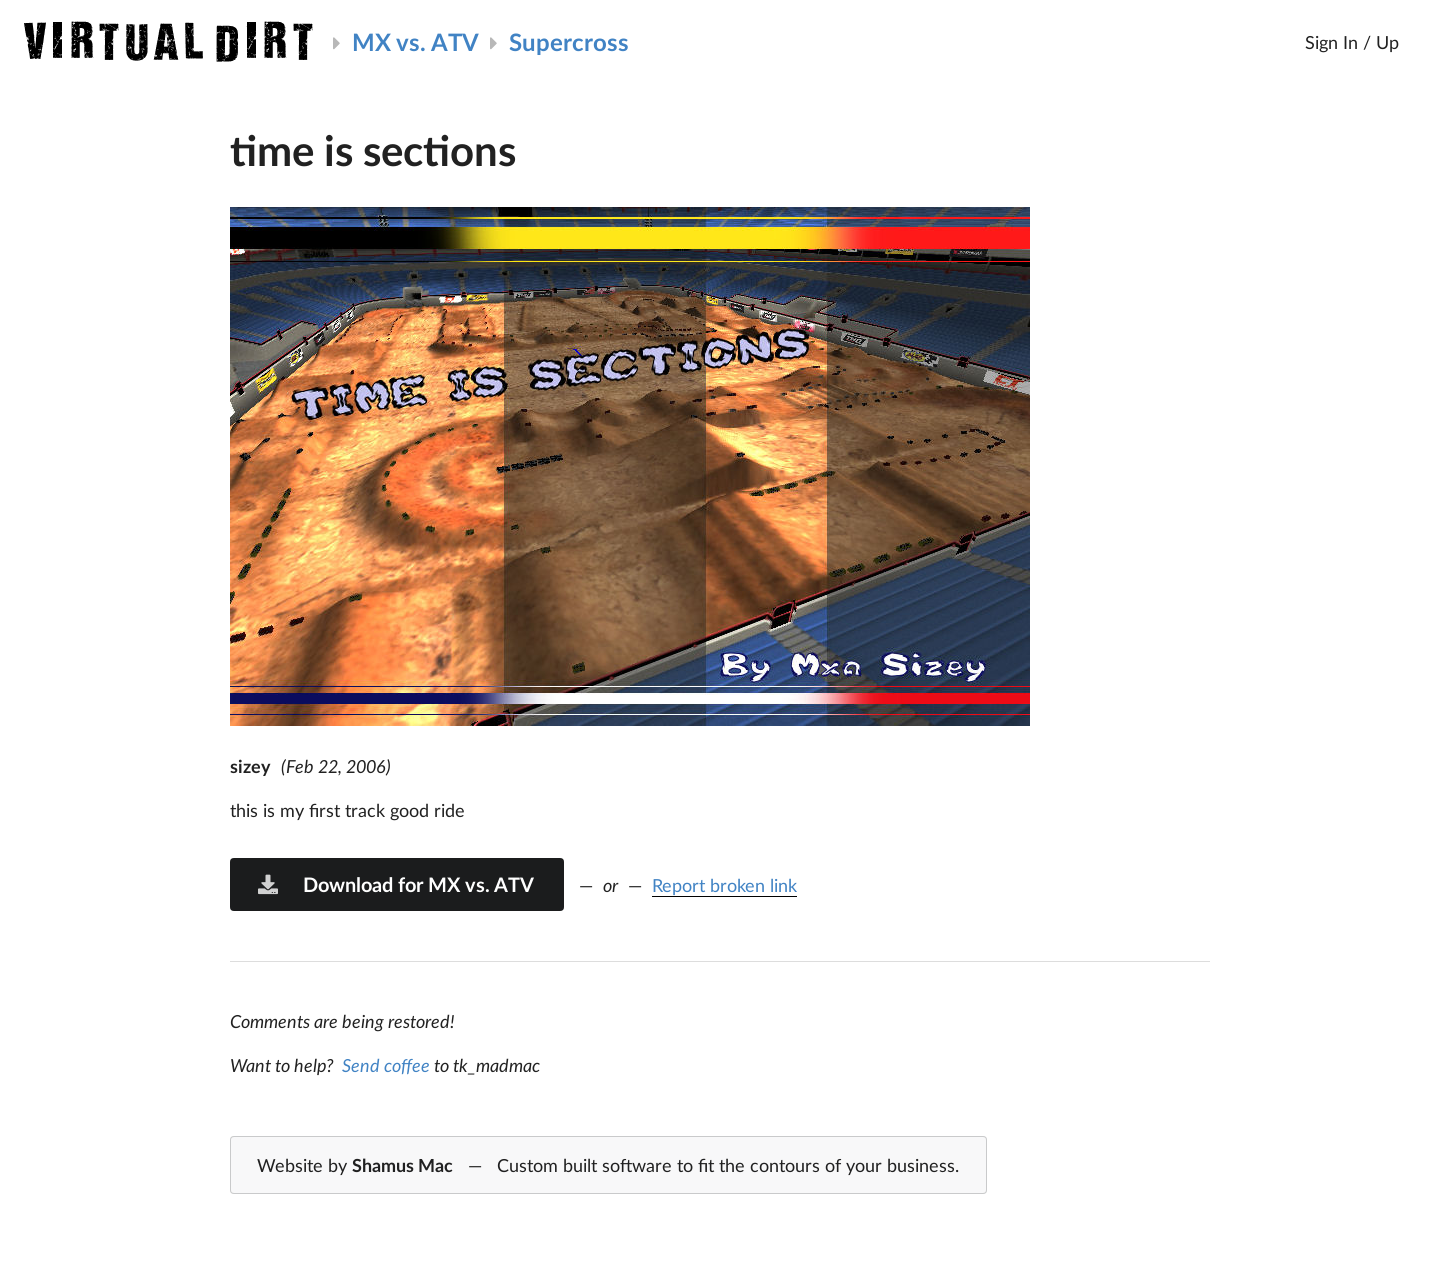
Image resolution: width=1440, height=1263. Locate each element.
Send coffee (386, 1065)
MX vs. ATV (415, 41)
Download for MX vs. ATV (395, 884)
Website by (608, 1166)
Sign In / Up (1352, 42)
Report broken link (724, 885)
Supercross (569, 41)
